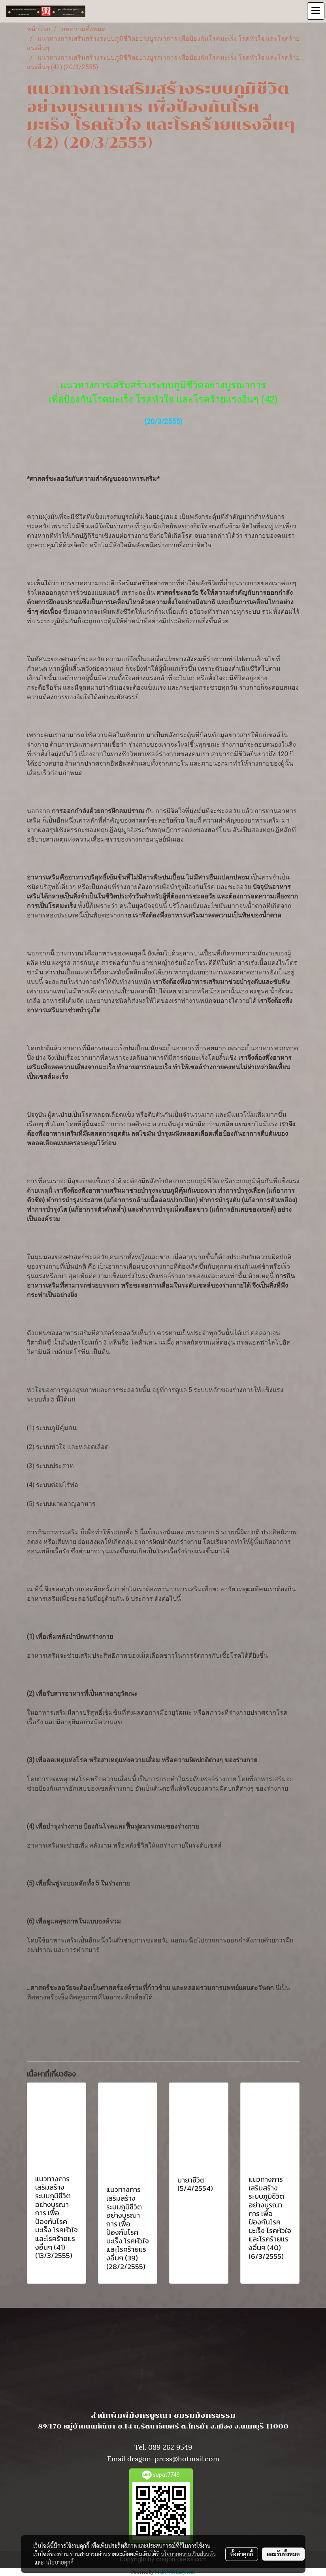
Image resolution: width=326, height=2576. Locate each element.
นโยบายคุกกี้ (59, 2562)
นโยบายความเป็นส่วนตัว (188, 2553)
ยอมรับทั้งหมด (283, 2553)
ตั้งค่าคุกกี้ (241, 2553)
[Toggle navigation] (315, 11)
